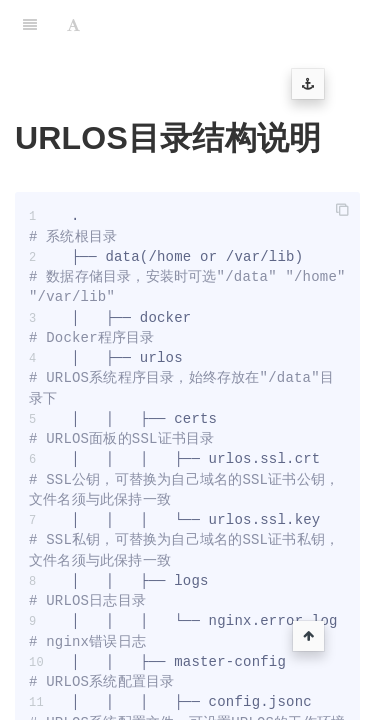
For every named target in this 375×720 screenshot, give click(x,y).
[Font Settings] (73, 25)
